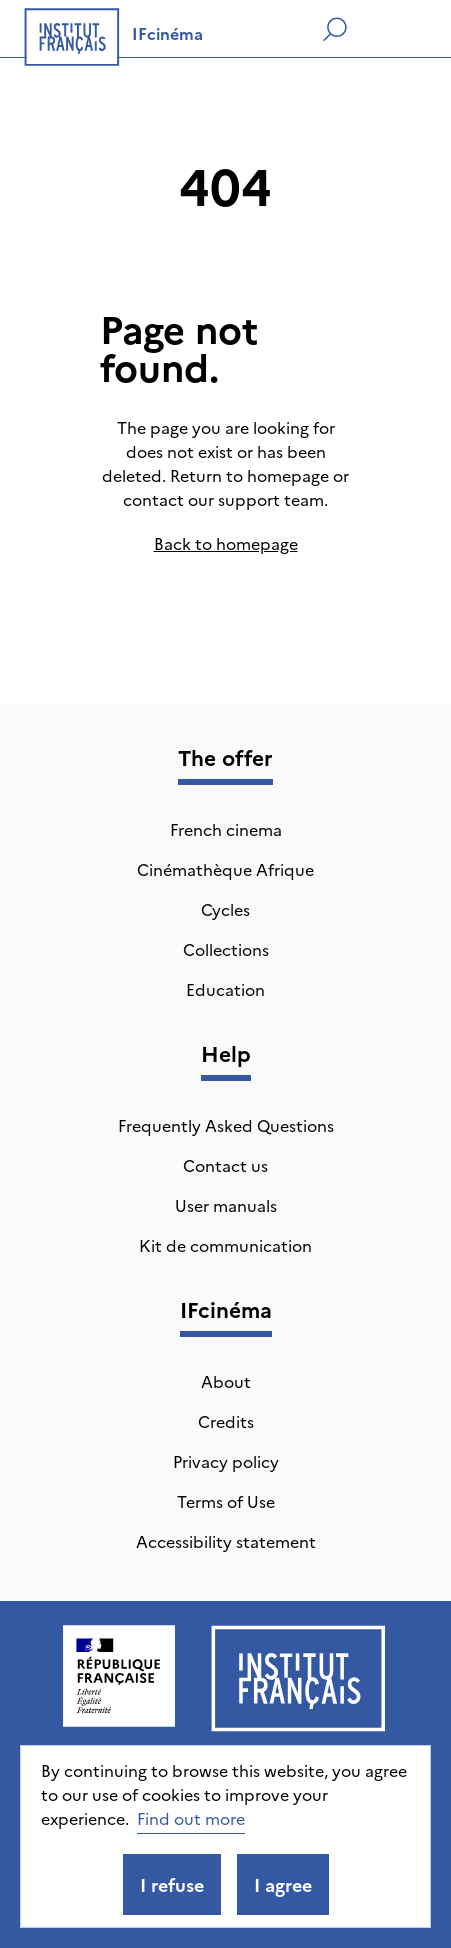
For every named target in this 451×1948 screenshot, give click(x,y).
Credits (226, 1421)
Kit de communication (225, 1245)
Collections (226, 949)
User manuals (226, 1205)
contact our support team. (225, 499)
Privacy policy (226, 1461)
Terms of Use (226, 1501)
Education (225, 989)
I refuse (172, 1884)
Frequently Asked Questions (226, 1125)
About (226, 1381)
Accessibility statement (226, 1541)
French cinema (226, 829)
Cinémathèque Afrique (225, 869)
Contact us (225, 1165)
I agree (283, 1884)
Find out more (191, 1818)
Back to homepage (226, 543)
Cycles (225, 909)
